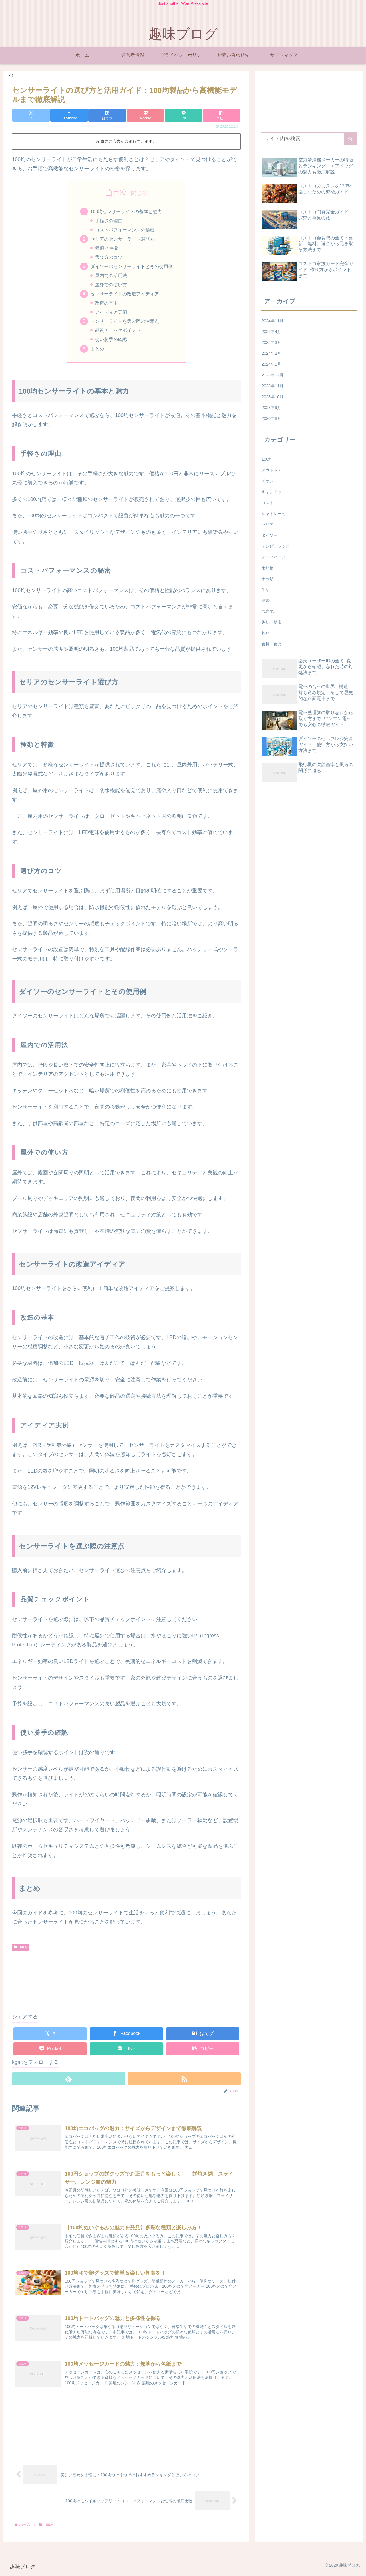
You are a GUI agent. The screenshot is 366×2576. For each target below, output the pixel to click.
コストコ (270, 502)
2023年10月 (272, 396)
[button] (221, 115)
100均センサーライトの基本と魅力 (126, 211)
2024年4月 (271, 331)
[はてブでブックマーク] (107, 115)
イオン (268, 481)
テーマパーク (274, 557)
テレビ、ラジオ (276, 546)
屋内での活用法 (111, 276)
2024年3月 (271, 342)
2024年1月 (271, 364)
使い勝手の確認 (111, 341)
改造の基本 (106, 304)
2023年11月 (272, 386)
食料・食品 (272, 644)
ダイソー (270, 535)
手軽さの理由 (108, 220)
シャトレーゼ (274, 513)
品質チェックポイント (118, 331)
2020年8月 (271, 418)
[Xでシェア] (31, 115)
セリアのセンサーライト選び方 (122, 239)
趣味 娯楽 (272, 622)
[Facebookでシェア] (69, 115)
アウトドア (272, 470)
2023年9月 (271, 407)
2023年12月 (272, 375)
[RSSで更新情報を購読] (184, 2080)
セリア (268, 524)
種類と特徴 (106, 248)
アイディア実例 (111, 313)
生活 (266, 589)
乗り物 (268, 568)
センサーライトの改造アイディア (124, 294)
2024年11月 (272, 321)
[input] (309, 138)
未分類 (268, 578)
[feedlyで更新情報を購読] (68, 2080)
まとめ (97, 350)
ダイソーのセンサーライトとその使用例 (131, 267)
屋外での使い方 (111, 285)
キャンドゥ (272, 492)
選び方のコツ (108, 257)
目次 (120, 192)
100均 (20, 1949)
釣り (266, 633)
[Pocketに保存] (145, 115)
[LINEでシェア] (183, 115)
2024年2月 (271, 353)
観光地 (268, 611)
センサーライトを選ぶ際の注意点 (124, 322)
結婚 (266, 600)
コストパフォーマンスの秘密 (124, 230)
